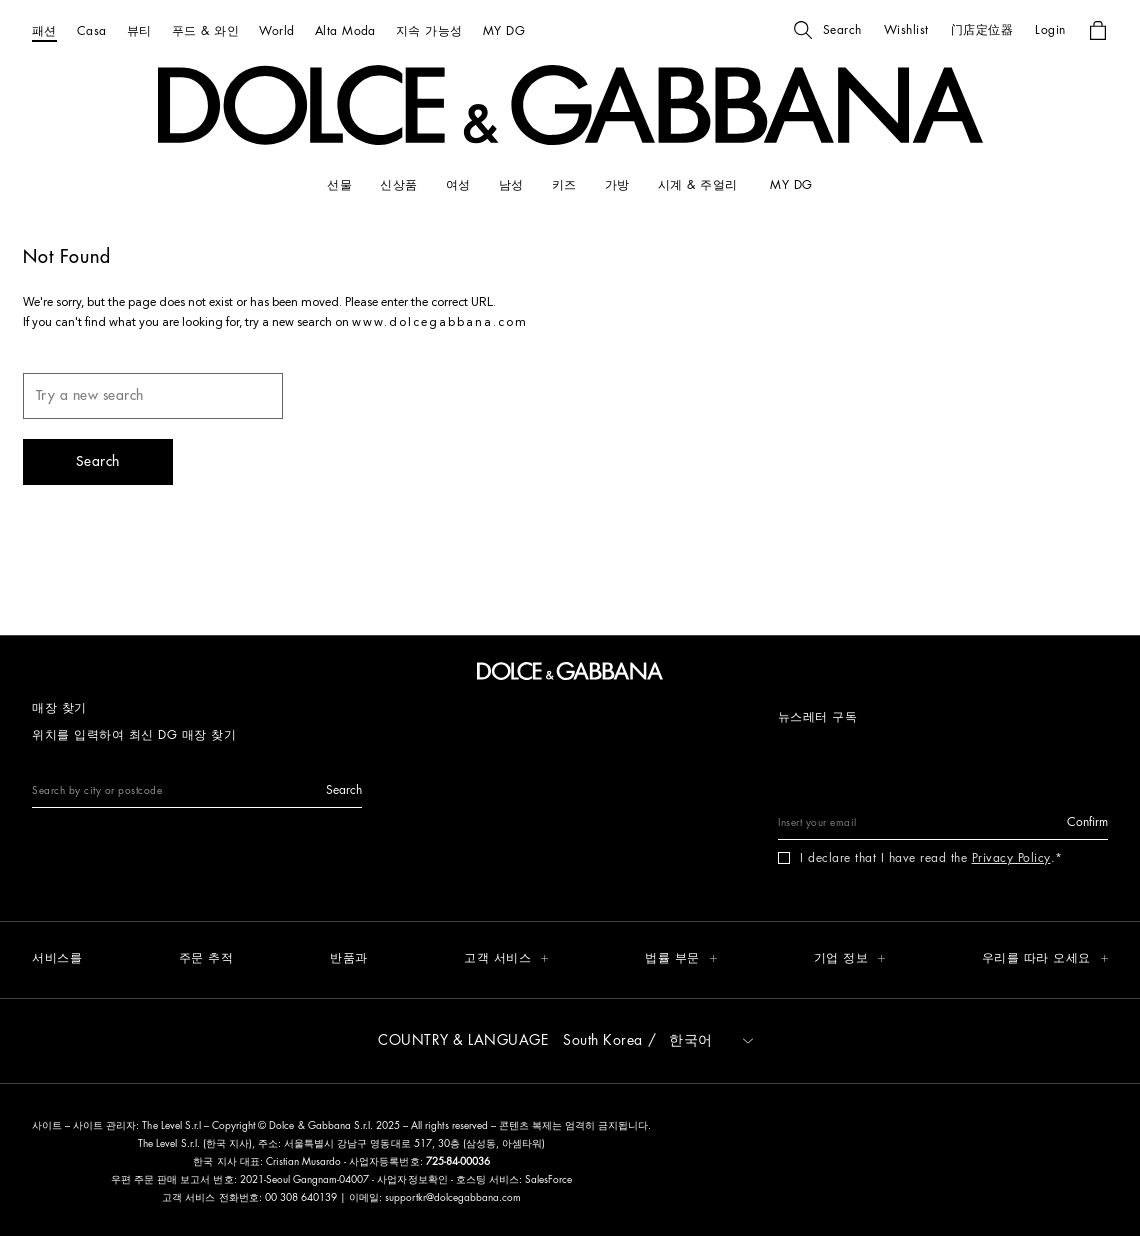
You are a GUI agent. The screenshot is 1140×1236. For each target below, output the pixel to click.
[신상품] (398, 185)
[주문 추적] (206, 959)
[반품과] (349, 959)
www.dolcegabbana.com (440, 323)
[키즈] (564, 185)
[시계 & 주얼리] (700, 185)
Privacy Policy (1011, 858)
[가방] (617, 185)
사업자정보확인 (413, 1180)
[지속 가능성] (429, 30)
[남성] (511, 185)
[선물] (339, 185)
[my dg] (791, 185)
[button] (828, 30)
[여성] (458, 185)
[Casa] (92, 30)
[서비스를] (57, 959)
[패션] (44, 30)
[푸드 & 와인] (205, 30)
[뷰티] (139, 30)
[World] (276, 30)
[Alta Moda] (345, 30)
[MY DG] (504, 30)
